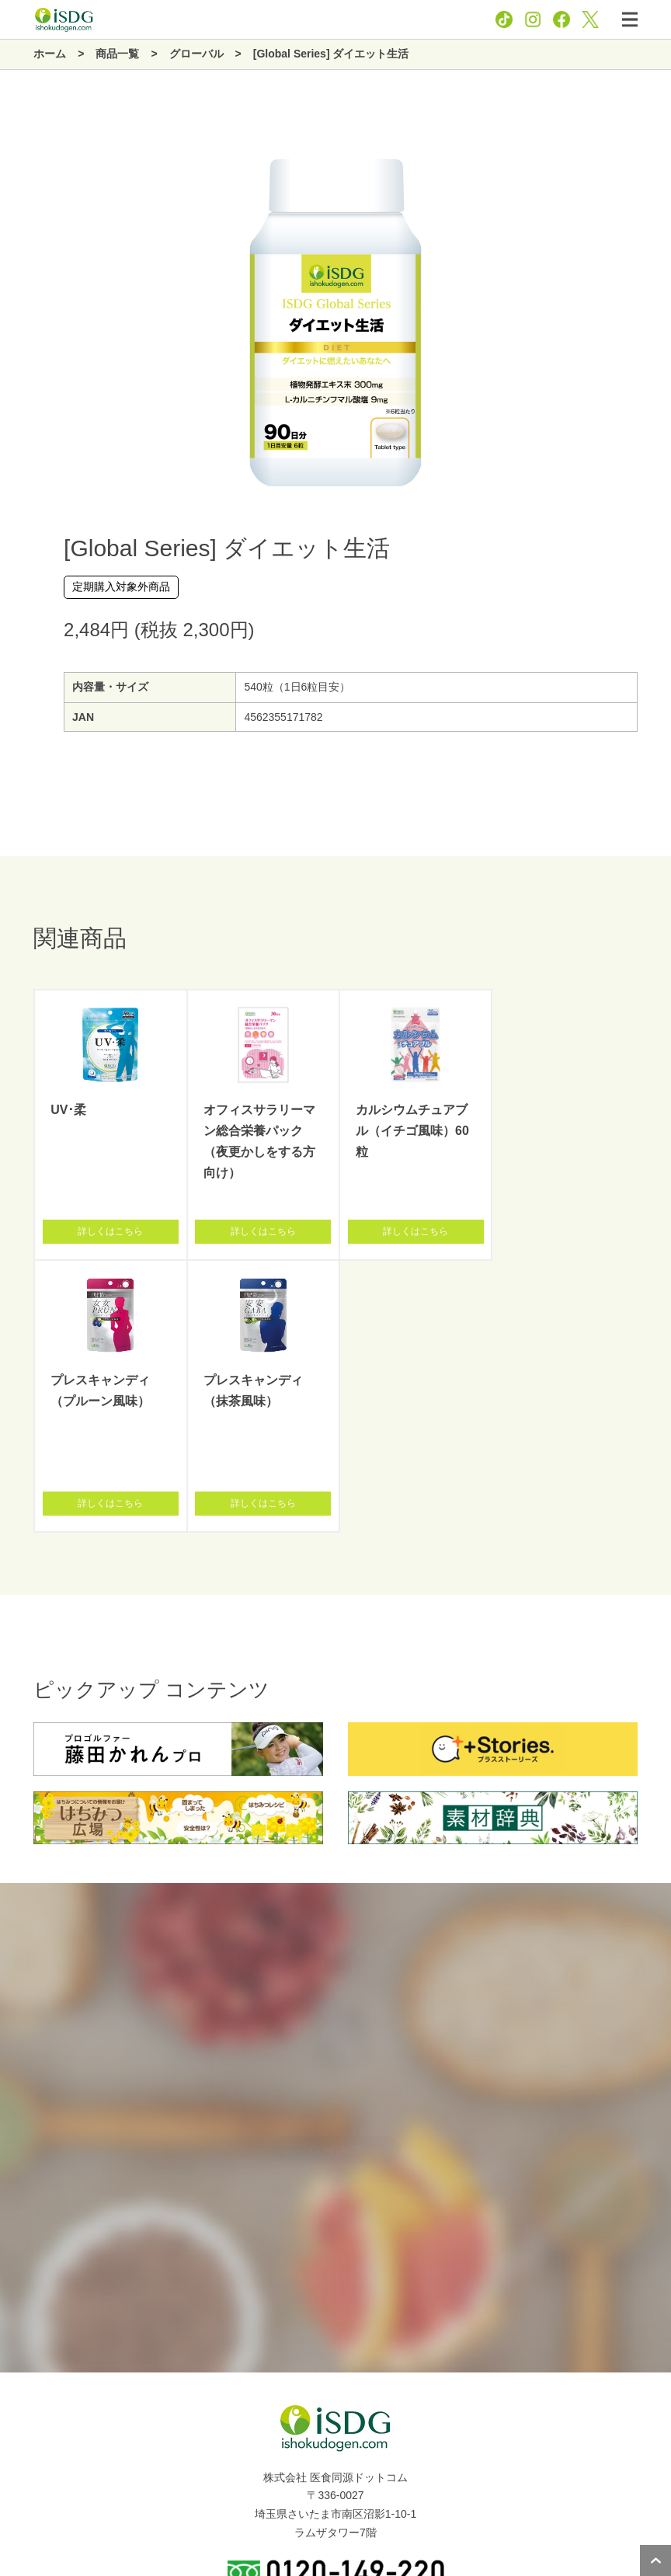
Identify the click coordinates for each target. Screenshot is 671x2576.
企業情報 (29, 2376)
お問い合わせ (390, 2520)
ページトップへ (655, 2560)
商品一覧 (29, 2411)
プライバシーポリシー (299, 2520)
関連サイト (35, 2480)
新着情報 (29, 2445)
